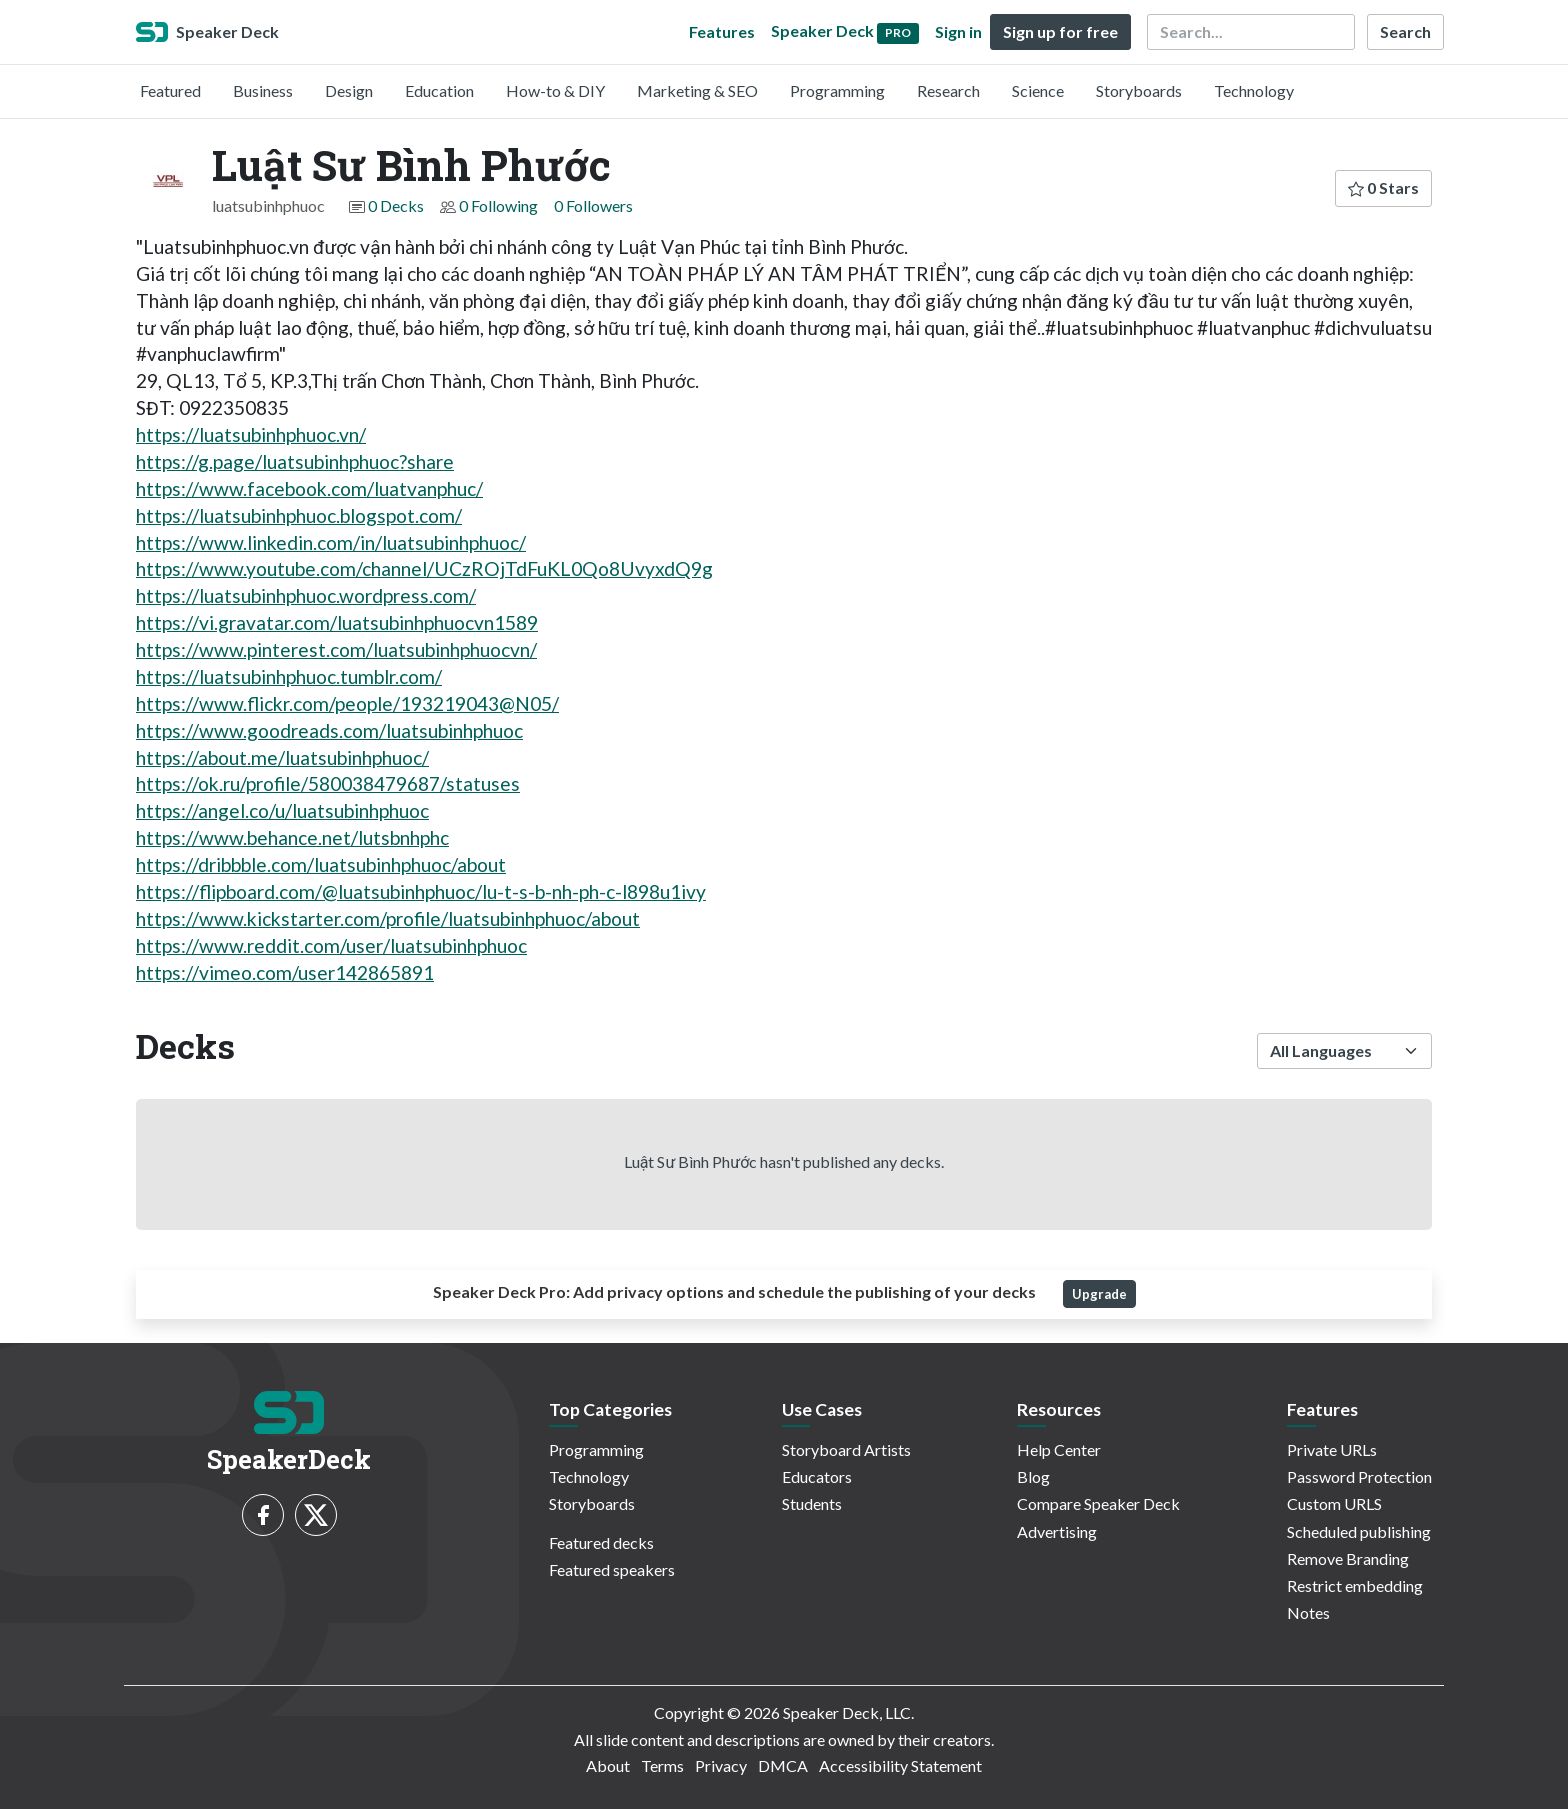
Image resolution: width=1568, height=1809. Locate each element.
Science (1038, 90)
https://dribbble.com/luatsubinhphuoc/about (321, 864)
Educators (817, 1476)
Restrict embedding (1355, 1585)
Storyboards (1139, 90)
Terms (662, 1765)
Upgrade (1099, 1294)
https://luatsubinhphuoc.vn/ (251, 434)
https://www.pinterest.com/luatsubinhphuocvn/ (336, 649)
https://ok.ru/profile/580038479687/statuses (328, 783)
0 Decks (396, 205)
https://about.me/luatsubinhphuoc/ (282, 757)
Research (948, 90)
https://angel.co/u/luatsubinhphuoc (282, 810)
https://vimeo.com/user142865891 (285, 972)
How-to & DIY (555, 90)
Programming (837, 90)
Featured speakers (612, 1569)
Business (263, 90)
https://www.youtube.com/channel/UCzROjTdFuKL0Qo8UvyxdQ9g (424, 568)
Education (439, 90)
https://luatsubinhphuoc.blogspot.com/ (299, 515)
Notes (1308, 1612)
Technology (1254, 90)
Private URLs (1332, 1449)
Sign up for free (1060, 31)
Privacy (721, 1765)
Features (722, 31)
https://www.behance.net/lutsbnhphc (292, 837)
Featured (170, 90)
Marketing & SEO (697, 90)
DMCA (783, 1765)
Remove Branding (1348, 1558)
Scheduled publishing (1359, 1531)
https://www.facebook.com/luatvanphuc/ (309, 488)
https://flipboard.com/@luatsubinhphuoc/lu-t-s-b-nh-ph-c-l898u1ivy (421, 891)
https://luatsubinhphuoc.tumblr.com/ (289, 676)
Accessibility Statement (900, 1765)
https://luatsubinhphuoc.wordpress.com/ (306, 595)
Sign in (958, 31)
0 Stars (1383, 187)
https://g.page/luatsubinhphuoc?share (295, 461)
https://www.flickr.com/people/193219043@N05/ (347, 703)
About (608, 1765)
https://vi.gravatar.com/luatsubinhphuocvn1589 (337, 622)
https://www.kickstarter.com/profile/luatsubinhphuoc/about (388, 918)
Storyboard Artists (846, 1449)
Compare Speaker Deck (1098, 1503)
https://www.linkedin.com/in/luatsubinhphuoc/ (331, 542)
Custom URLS (1334, 1503)
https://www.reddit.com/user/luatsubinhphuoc (331, 945)
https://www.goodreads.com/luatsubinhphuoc (329, 730)
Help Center (1059, 1449)
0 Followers (593, 205)
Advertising (1057, 1531)
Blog (1033, 1476)
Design (349, 90)
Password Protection (1359, 1476)
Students (812, 1503)
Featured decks (601, 1542)
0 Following (498, 205)
